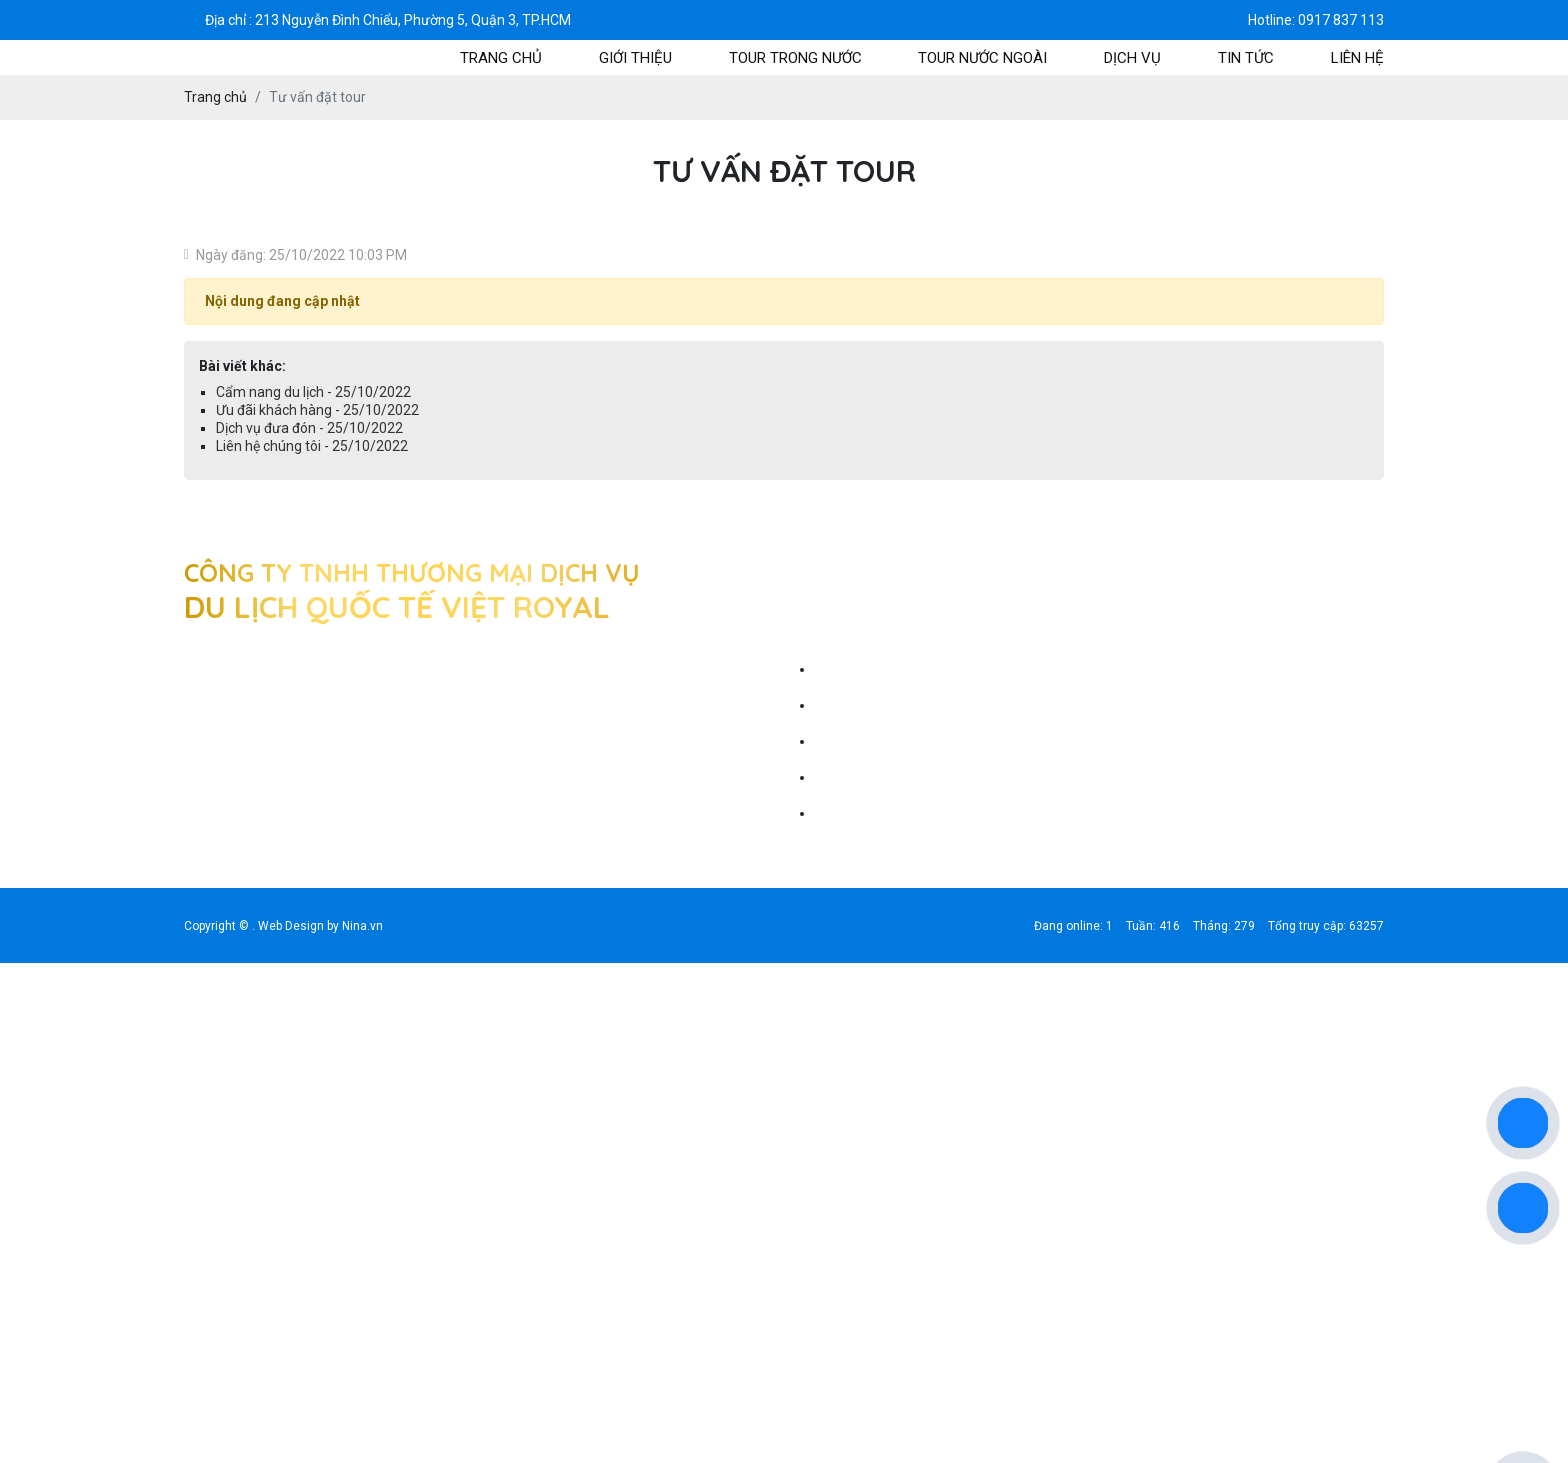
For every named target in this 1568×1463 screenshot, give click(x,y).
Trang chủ (501, 58)
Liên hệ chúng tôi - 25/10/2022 (312, 446)
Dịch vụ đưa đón (862, 777)
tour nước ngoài (982, 58)
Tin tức (1246, 58)
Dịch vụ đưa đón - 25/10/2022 (309, 428)
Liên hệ (1357, 58)
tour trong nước (795, 58)
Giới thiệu (635, 58)
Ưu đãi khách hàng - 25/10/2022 (317, 410)
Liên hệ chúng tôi (864, 813)
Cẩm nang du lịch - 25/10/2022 (313, 392)
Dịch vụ (1132, 58)
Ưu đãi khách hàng (870, 741)
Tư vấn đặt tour (860, 669)
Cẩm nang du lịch (866, 705)
